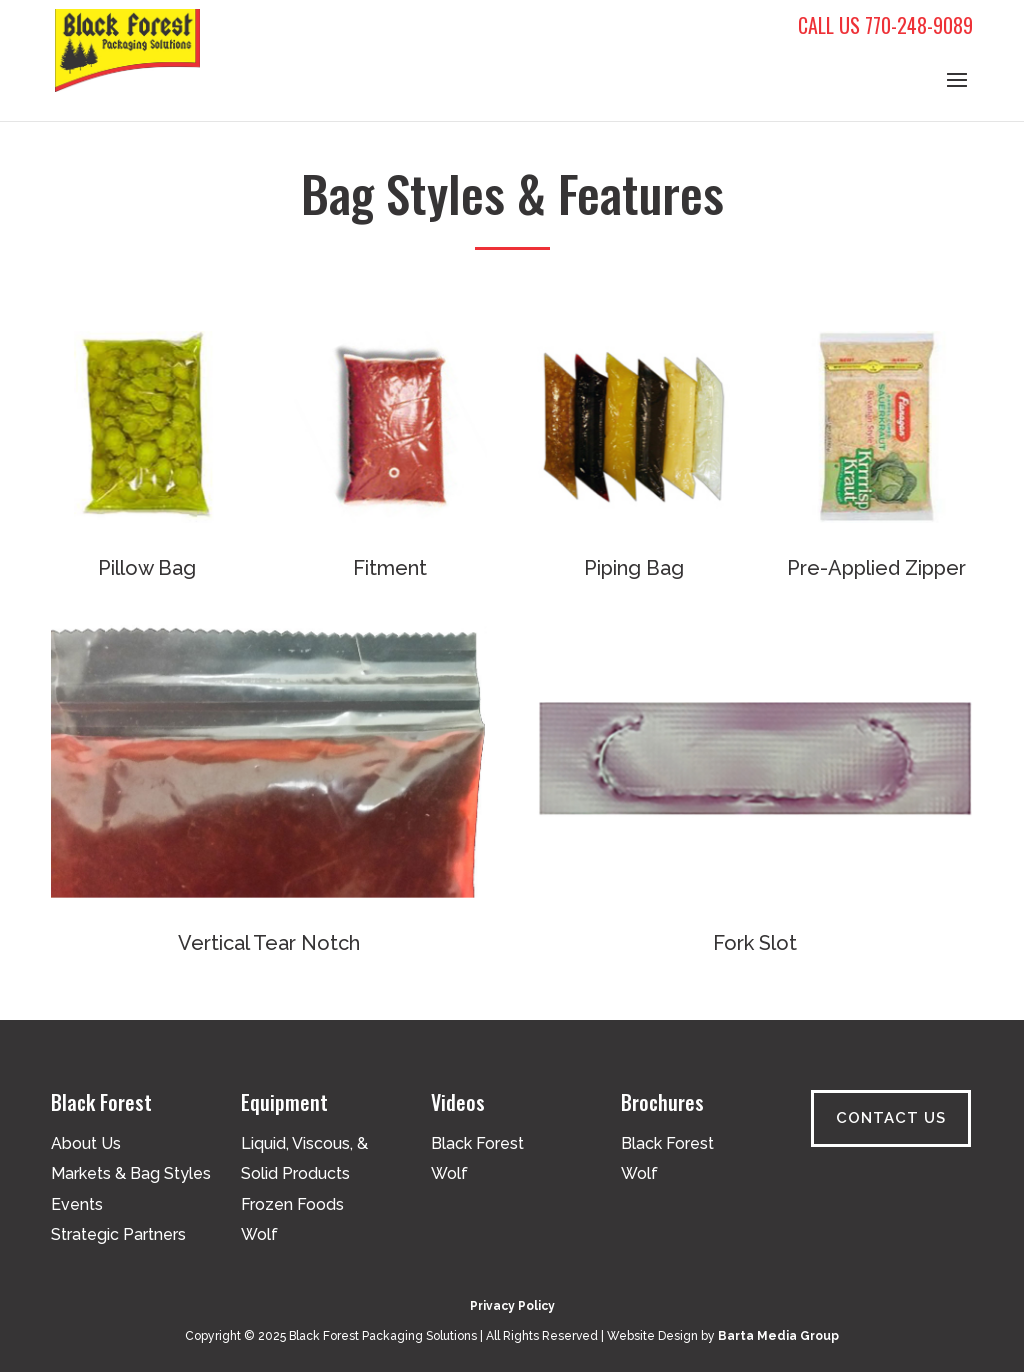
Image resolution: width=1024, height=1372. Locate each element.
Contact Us (891, 1118)
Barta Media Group (778, 1336)
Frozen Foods (292, 1204)
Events (77, 1204)
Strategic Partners (118, 1234)
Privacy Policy (512, 1306)
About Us (86, 1143)
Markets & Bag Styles (131, 1173)
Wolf (259, 1234)
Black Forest (477, 1143)
